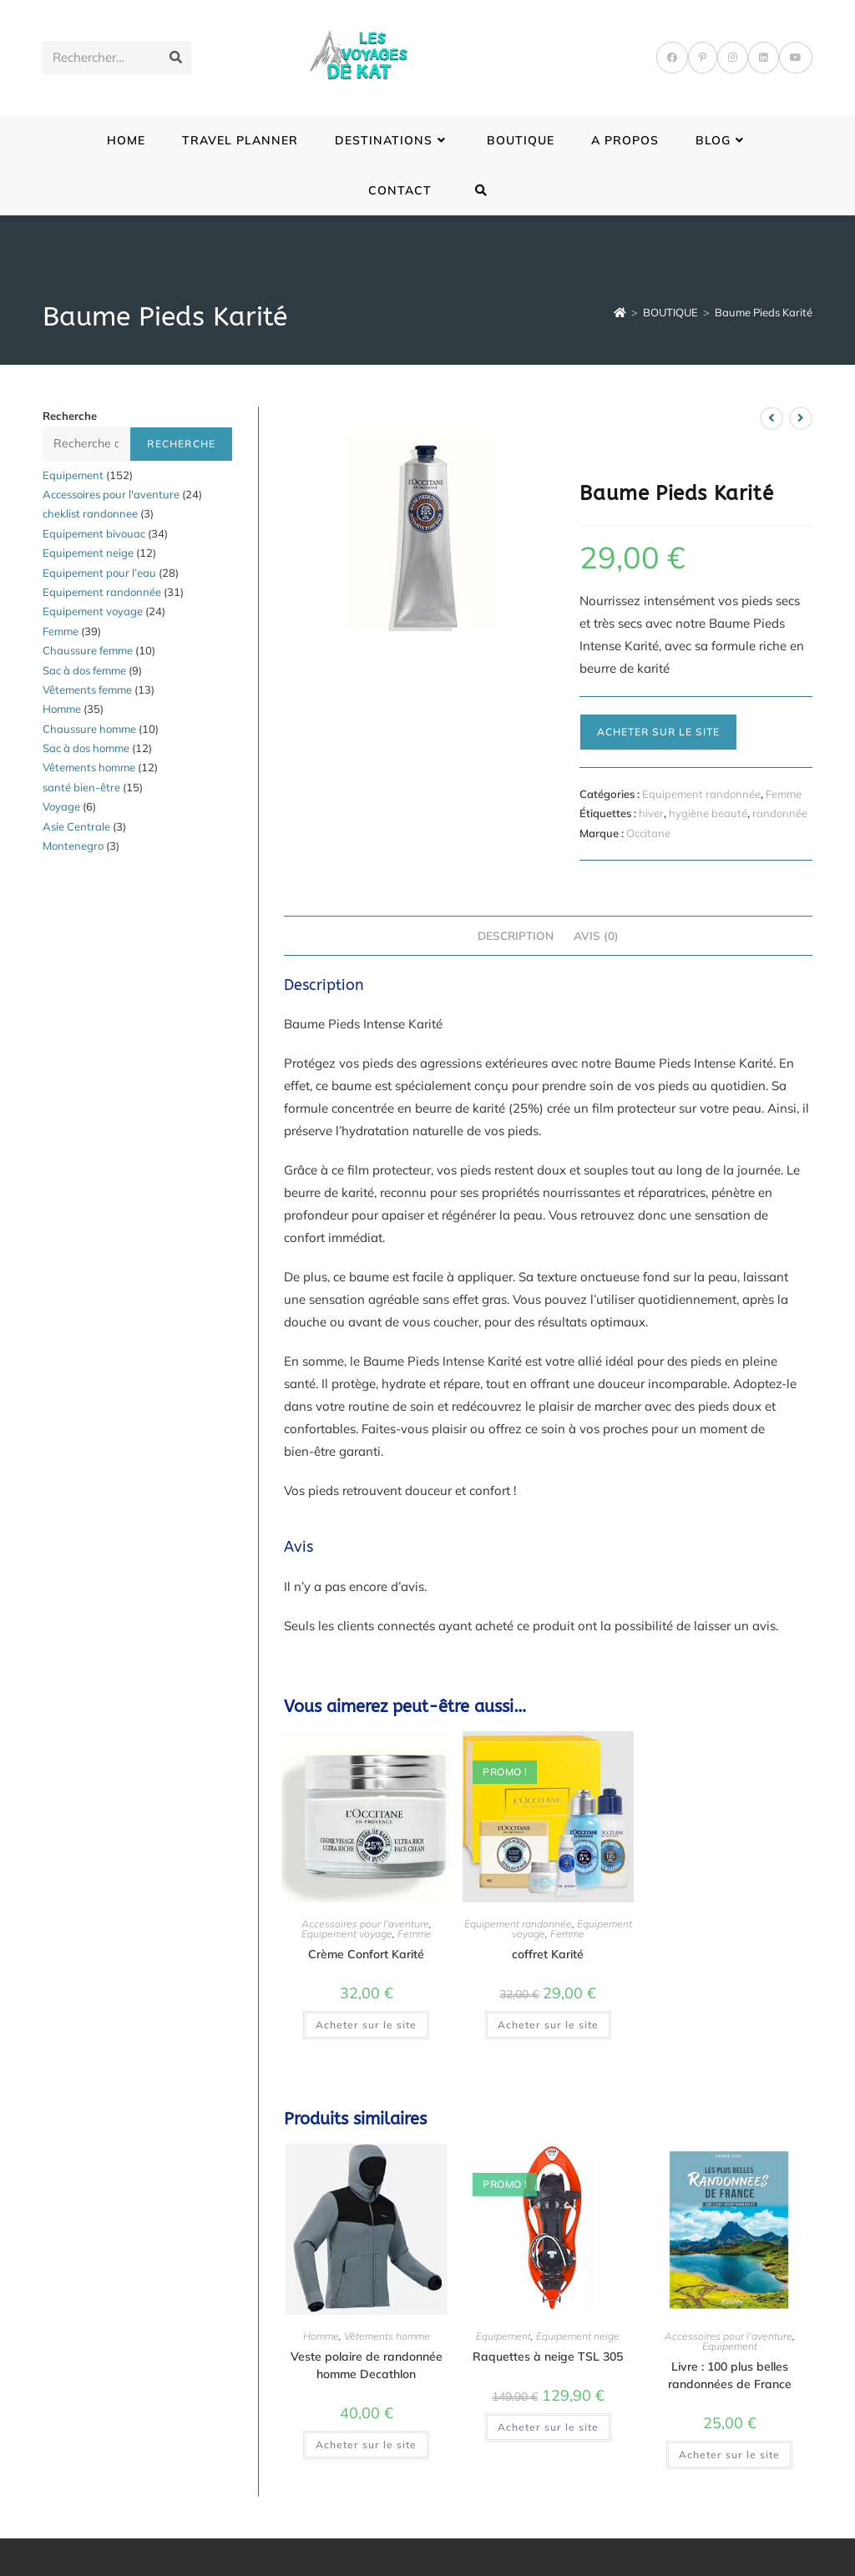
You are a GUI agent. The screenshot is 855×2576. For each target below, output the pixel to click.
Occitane (648, 833)
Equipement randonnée (701, 794)
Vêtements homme (387, 2336)
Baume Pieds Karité (763, 312)
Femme (784, 794)
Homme (321, 2336)
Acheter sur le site (658, 731)
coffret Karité (548, 1954)
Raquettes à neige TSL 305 (548, 2356)
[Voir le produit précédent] (771, 418)
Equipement (503, 2336)
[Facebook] (672, 57)
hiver (651, 813)
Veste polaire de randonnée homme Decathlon (367, 2365)
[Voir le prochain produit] (800, 418)
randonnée (779, 813)
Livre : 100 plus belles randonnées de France (730, 2375)
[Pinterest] (702, 57)
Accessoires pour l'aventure (365, 1923)
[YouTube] (795, 57)
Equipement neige (578, 2336)
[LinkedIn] (763, 57)
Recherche (70, 415)
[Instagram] (732, 57)
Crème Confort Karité (366, 1954)
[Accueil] (620, 312)
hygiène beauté (708, 813)
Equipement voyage (346, 1933)
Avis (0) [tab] (596, 935)
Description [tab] (516, 935)
